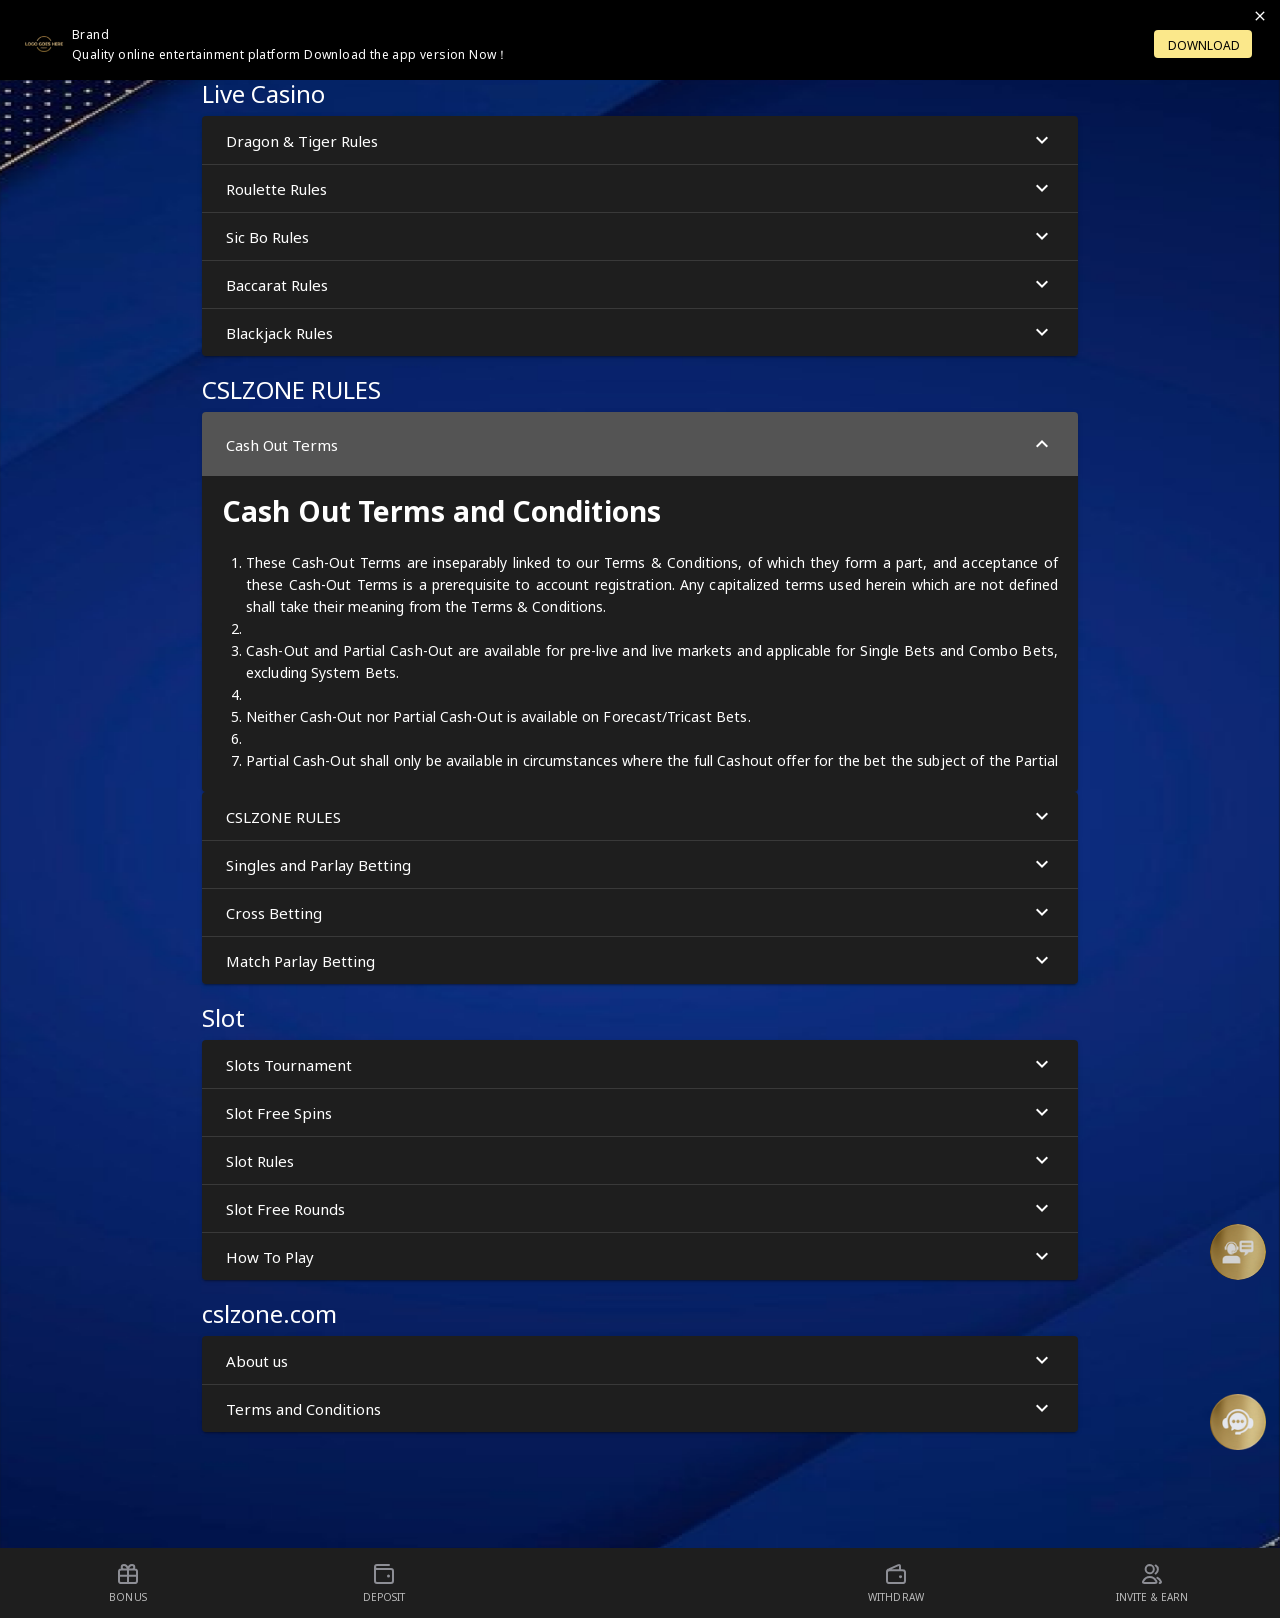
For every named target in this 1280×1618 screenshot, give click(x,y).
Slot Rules (640, 1160)
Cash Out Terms (640, 444)
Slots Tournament (640, 1064)
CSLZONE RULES (640, 816)
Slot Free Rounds (640, 1208)
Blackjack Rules (640, 332)
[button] (1238, 1252)
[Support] (1238, 1252)
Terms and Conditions (640, 1408)
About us (640, 1360)
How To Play (640, 1256)
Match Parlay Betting (640, 960)
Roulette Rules (640, 188)
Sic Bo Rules (640, 236)
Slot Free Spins (640, 1112)
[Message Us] (1238, 1422)
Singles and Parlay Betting (640, 864)
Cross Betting (640, 912)
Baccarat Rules (640, 284)
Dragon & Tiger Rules (640, 140)
